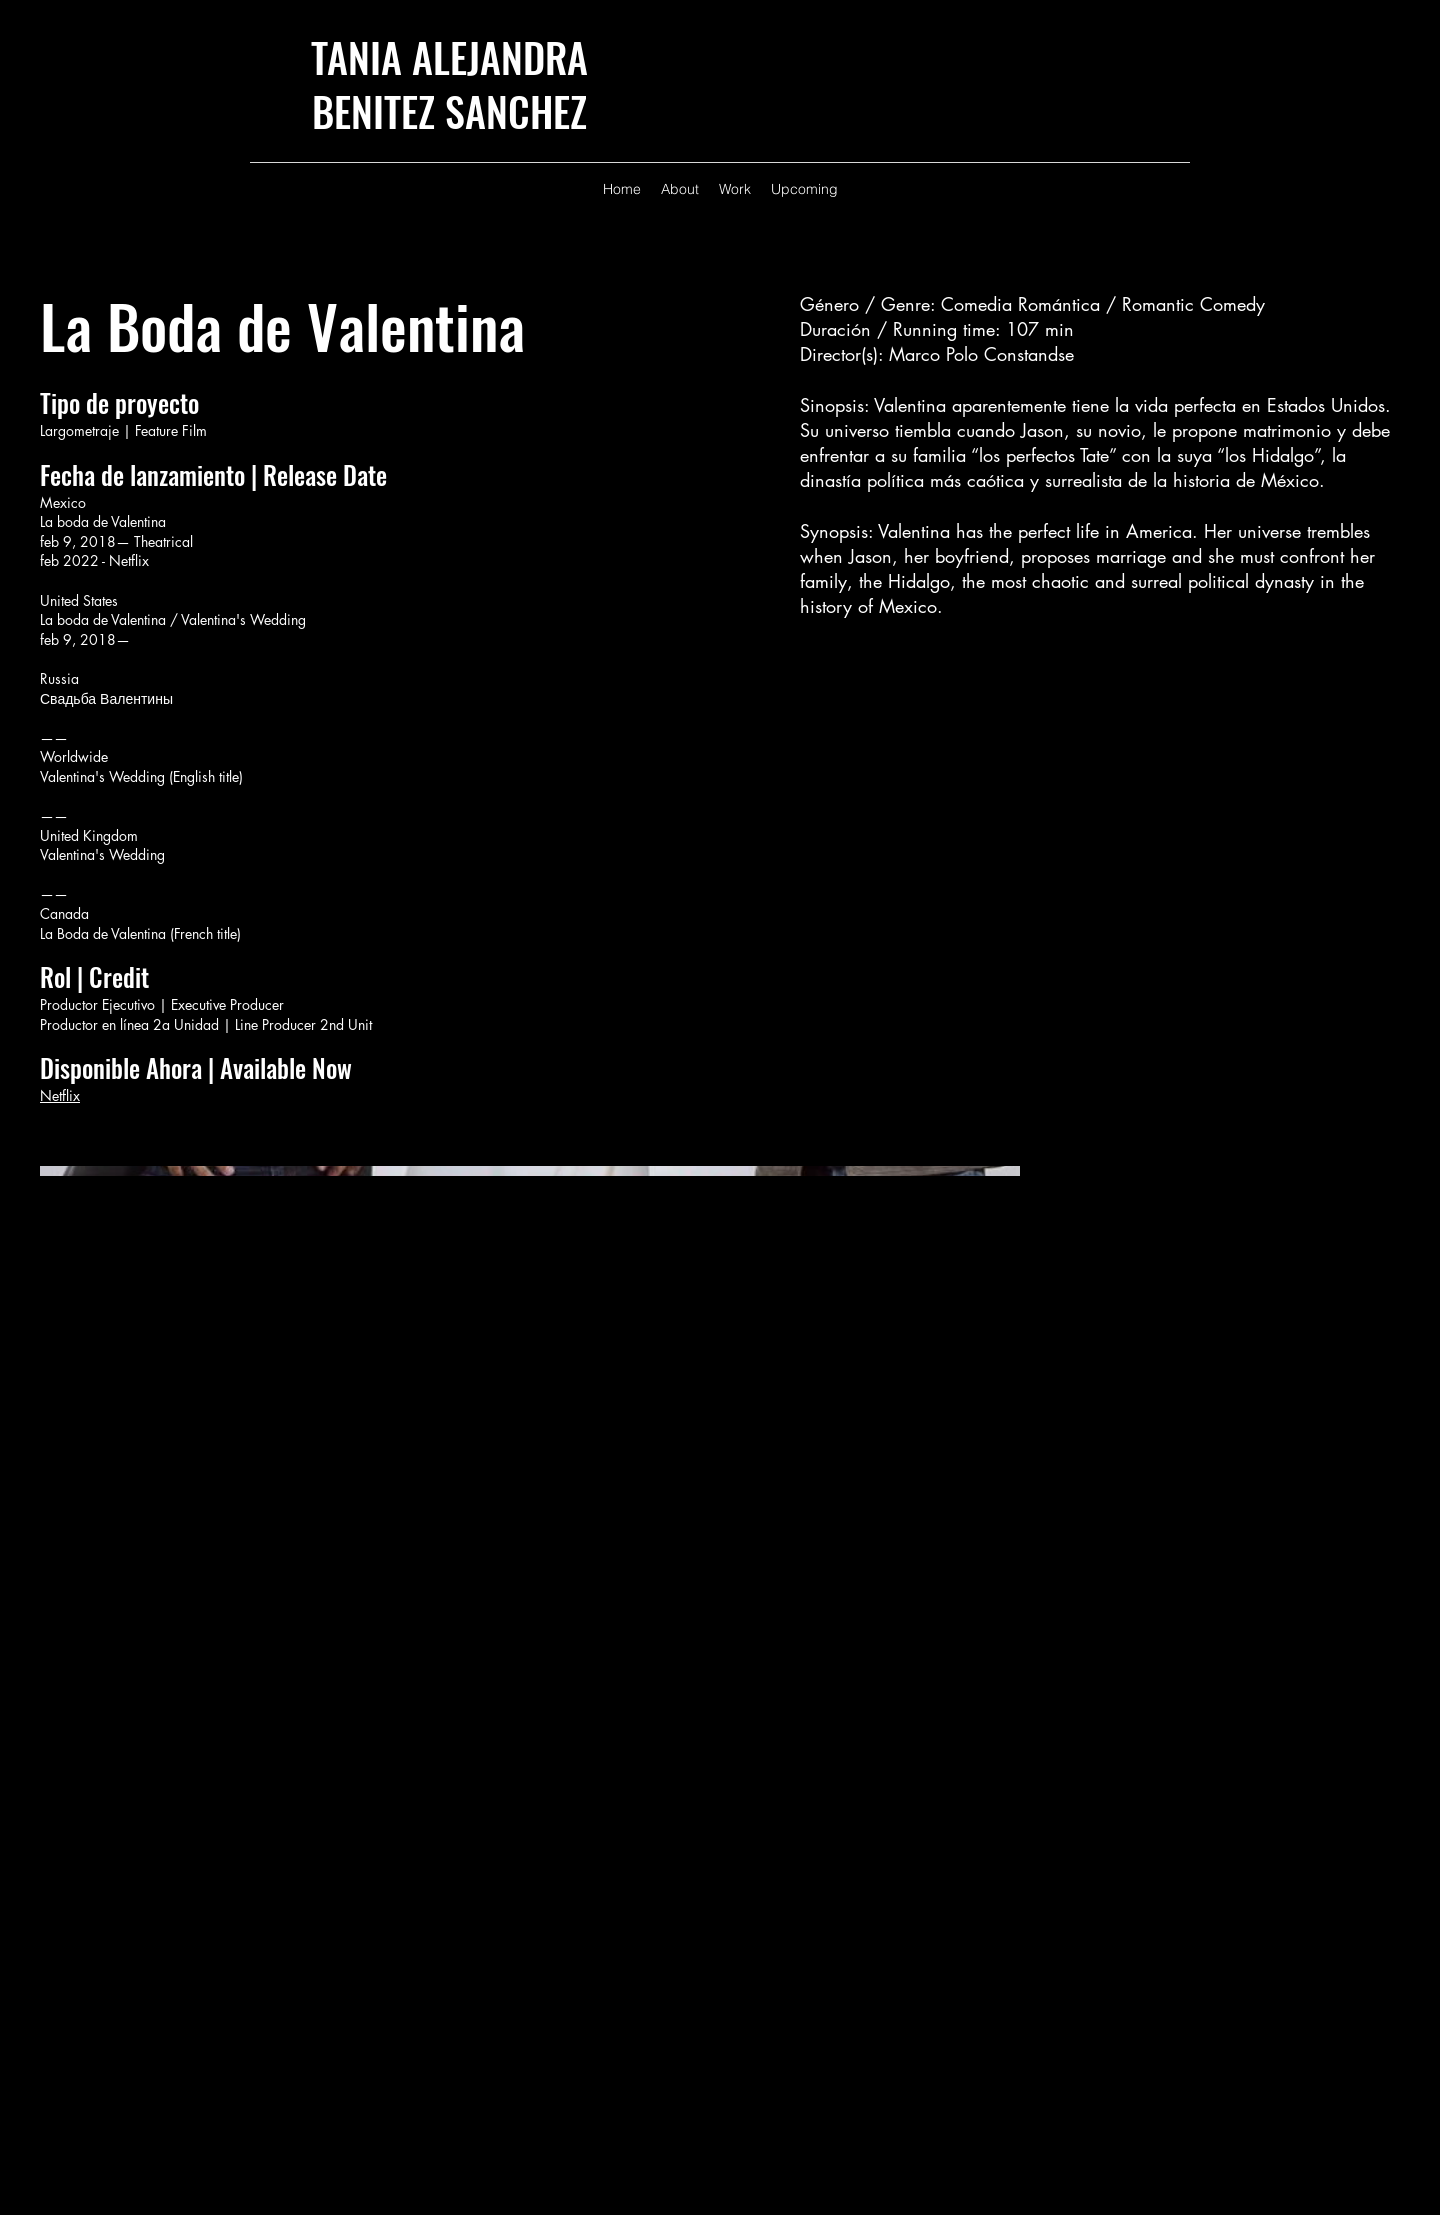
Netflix (60, 1095)
